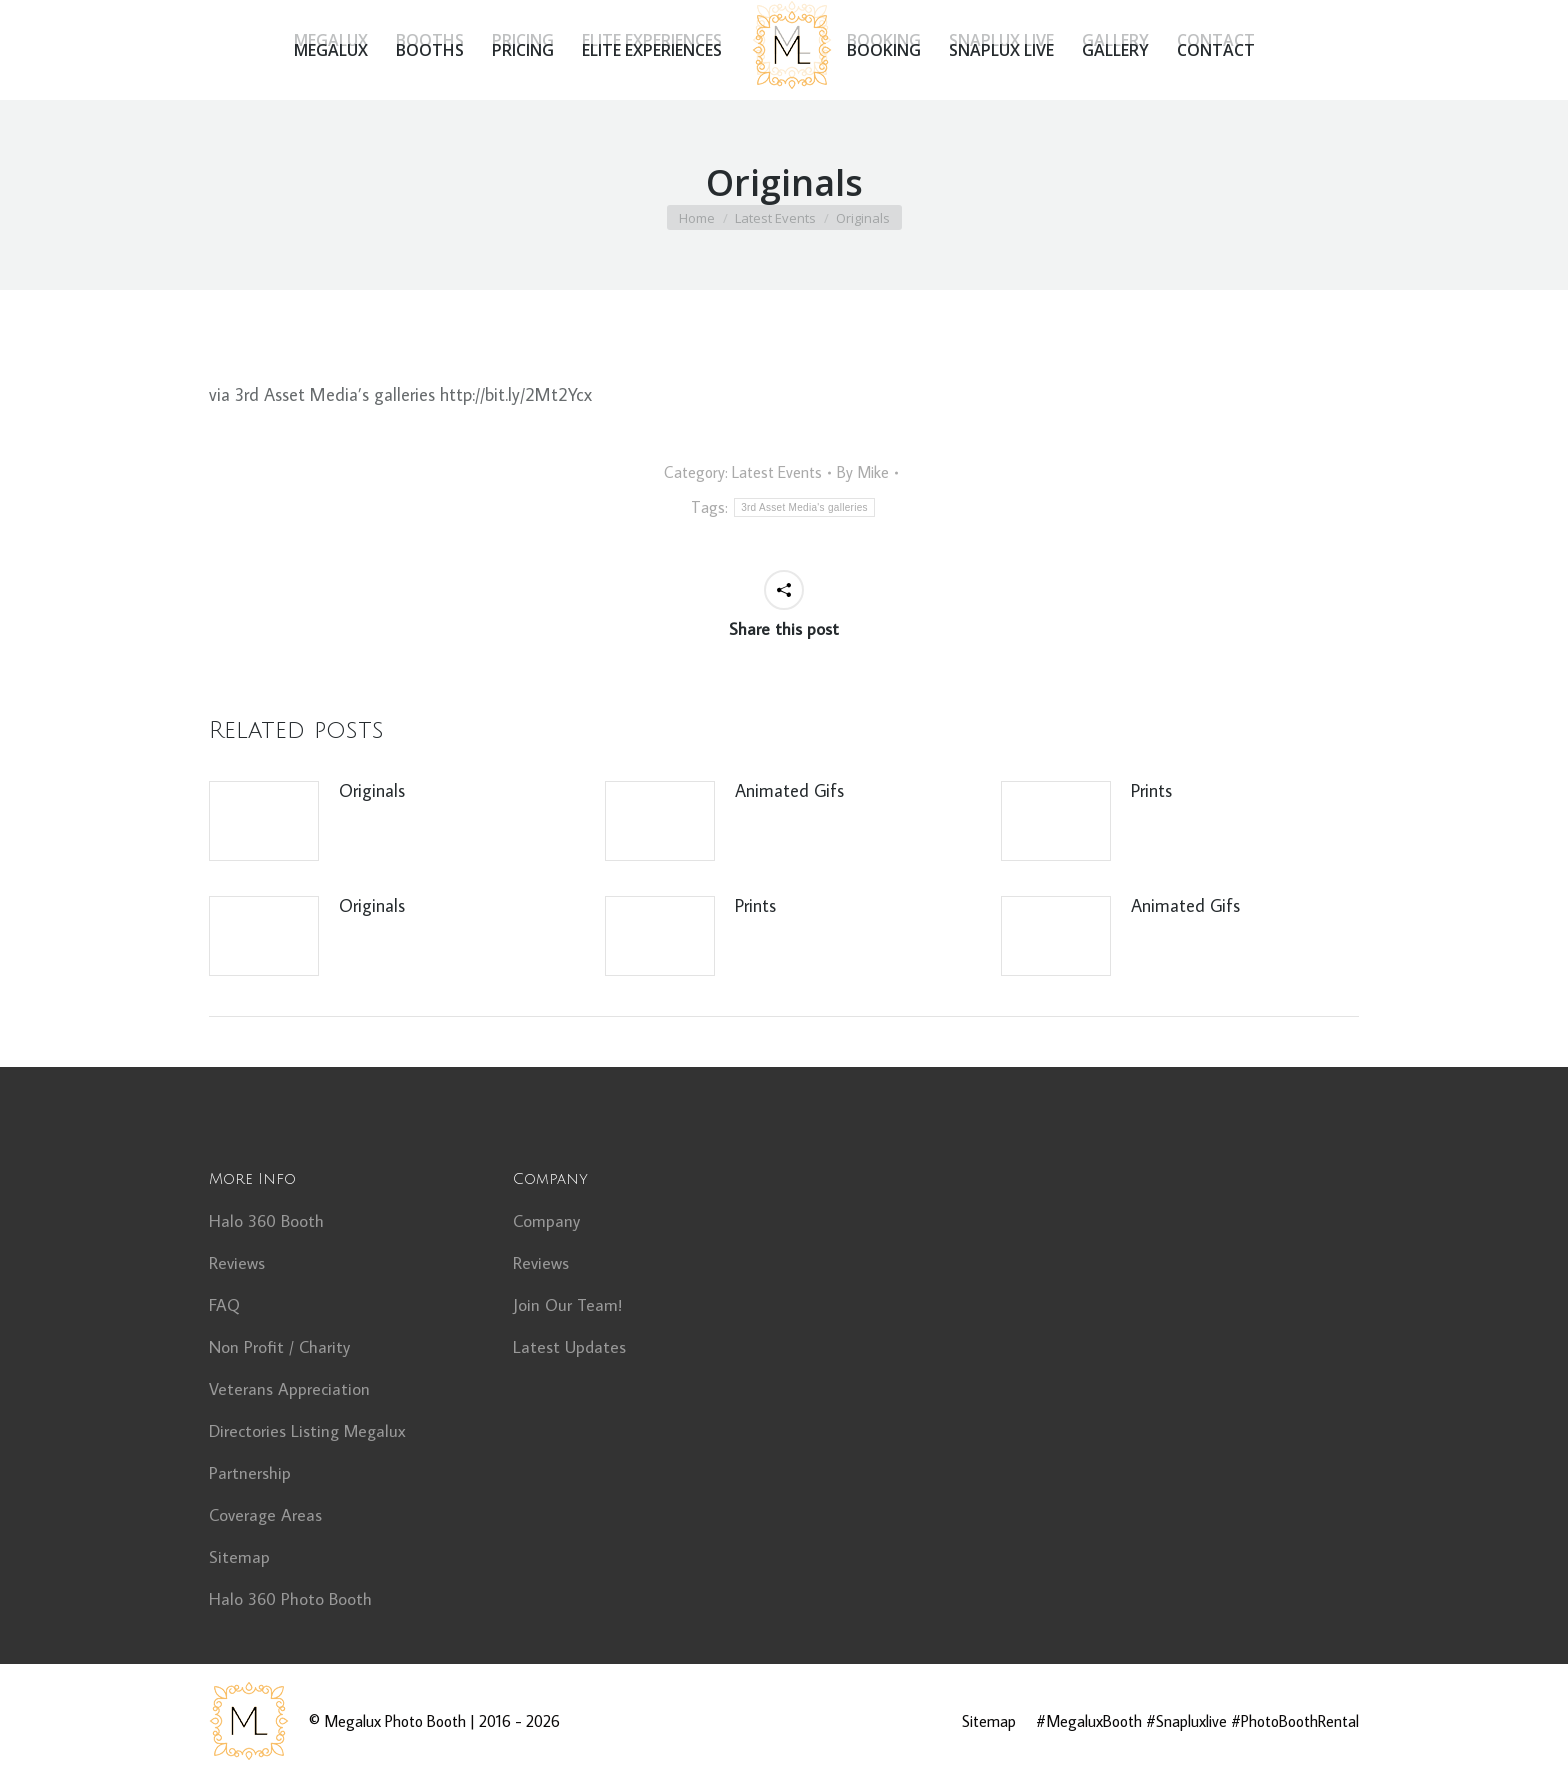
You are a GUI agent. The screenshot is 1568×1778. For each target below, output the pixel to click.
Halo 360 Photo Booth (290, 1599)
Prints (1151, 790)
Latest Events (777, 472)
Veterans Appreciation (289, 1389)
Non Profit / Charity (279, 1347)
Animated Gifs (789, 790)
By (863, 472)
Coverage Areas (265, 1515)
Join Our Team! (567, 1305)
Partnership (250, 1473)
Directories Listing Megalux (307, 1431)
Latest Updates (569, 1347)
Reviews (237, 1263)
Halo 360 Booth (266, 1221)
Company (546, 1221)
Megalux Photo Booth (395, 1721)
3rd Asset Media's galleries (804, 507)
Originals (372, 790)
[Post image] (264, 821)
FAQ (224, 1305)
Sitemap (239, 1557)
